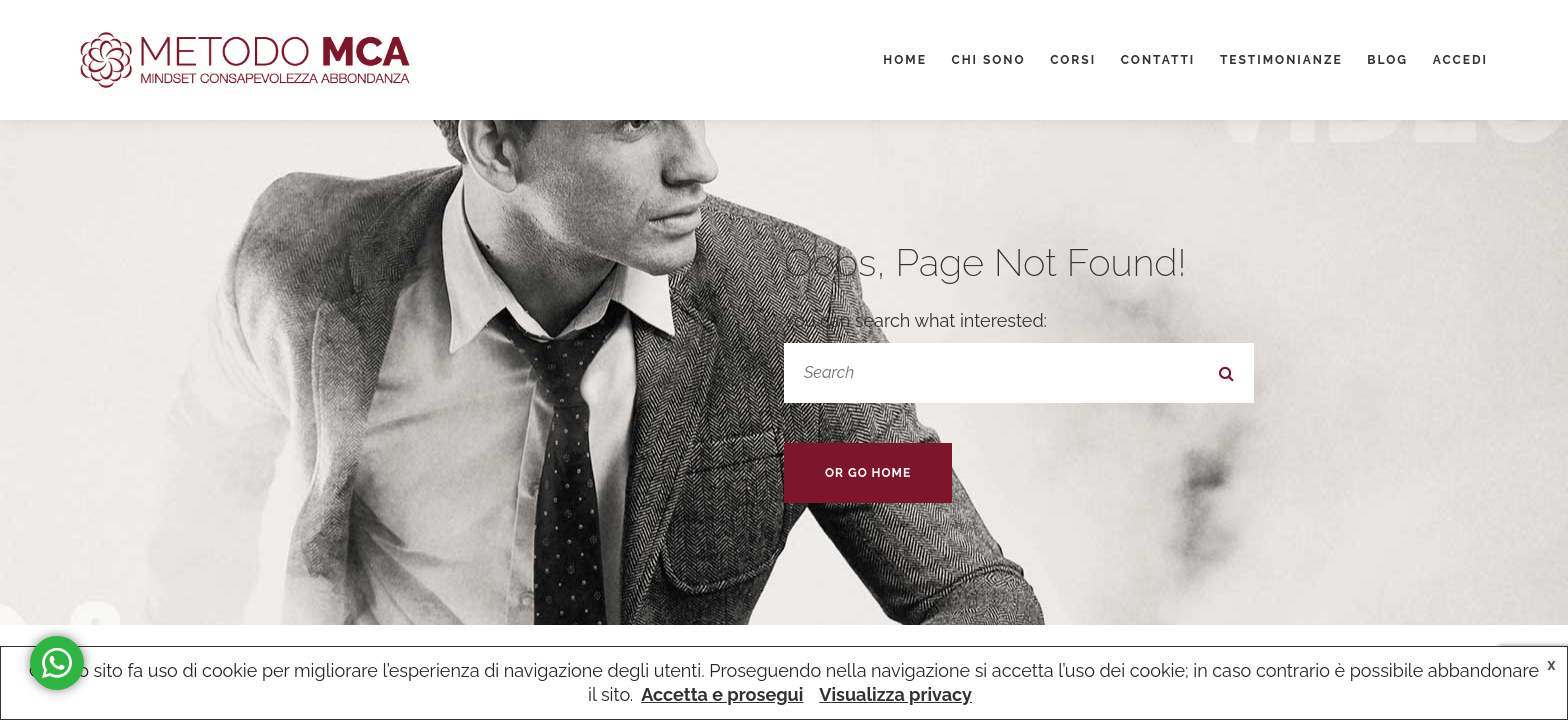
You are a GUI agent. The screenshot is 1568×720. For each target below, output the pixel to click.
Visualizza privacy (895, 694)
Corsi (1073, 60)
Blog (1387, 60)
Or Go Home (868, 473)
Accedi (1460, 60)
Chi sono (988, 60)
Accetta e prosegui (722, 694)
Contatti (1158, 60)
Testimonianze (1281, 60)
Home (905, 60)
